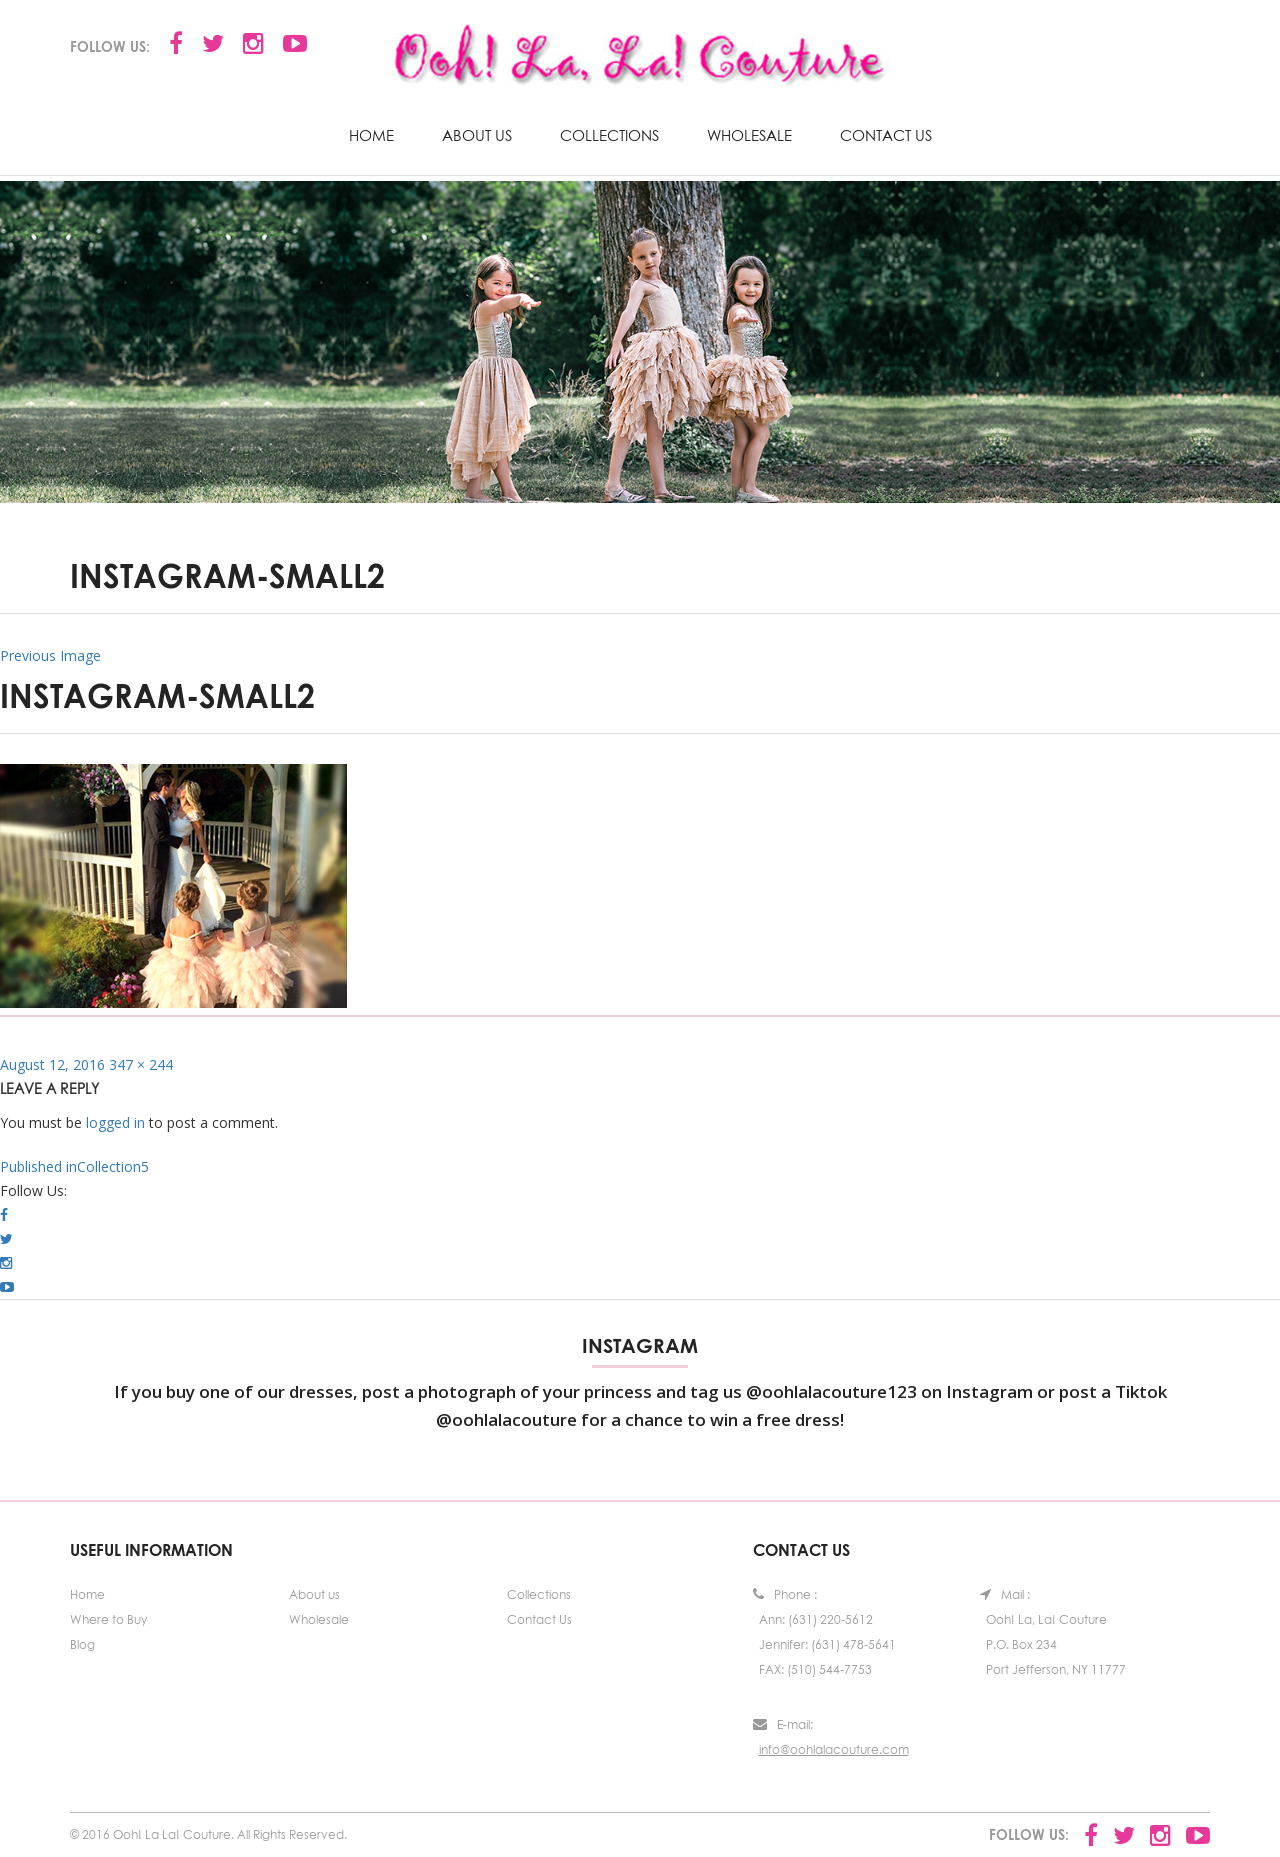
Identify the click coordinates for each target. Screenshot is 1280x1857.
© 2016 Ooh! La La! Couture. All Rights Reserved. (208, 1834)
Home (371, 135)
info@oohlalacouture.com (834, 1749)
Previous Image (50, 655)
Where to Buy (108, 1619)
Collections (609, 135)
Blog (82, 1644)
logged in (115, 1122)
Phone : (785, 1594)
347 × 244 (141, 1064)
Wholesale (749, 135)
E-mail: (783, 1724)
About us (477, 135)
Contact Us (886, 135)
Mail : (1005, 1594)
